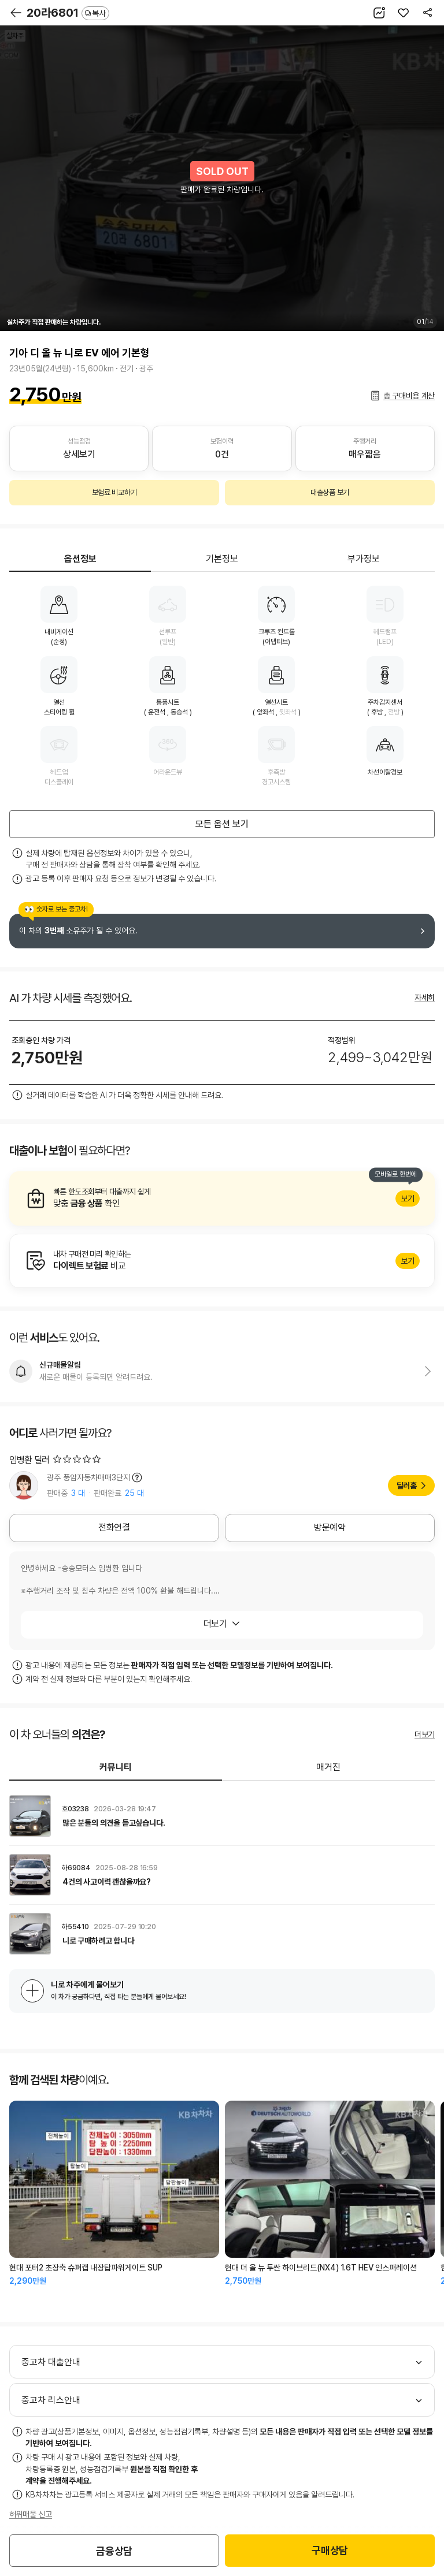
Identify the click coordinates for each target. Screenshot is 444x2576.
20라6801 (68, 13)
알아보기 (222, 1198)
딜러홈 (407, 1485)
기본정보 (222, 558)
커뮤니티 (115, 1767)
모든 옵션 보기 (222, 823)
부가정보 (363, 558)
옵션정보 (80, 558)
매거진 (328, 1767)
